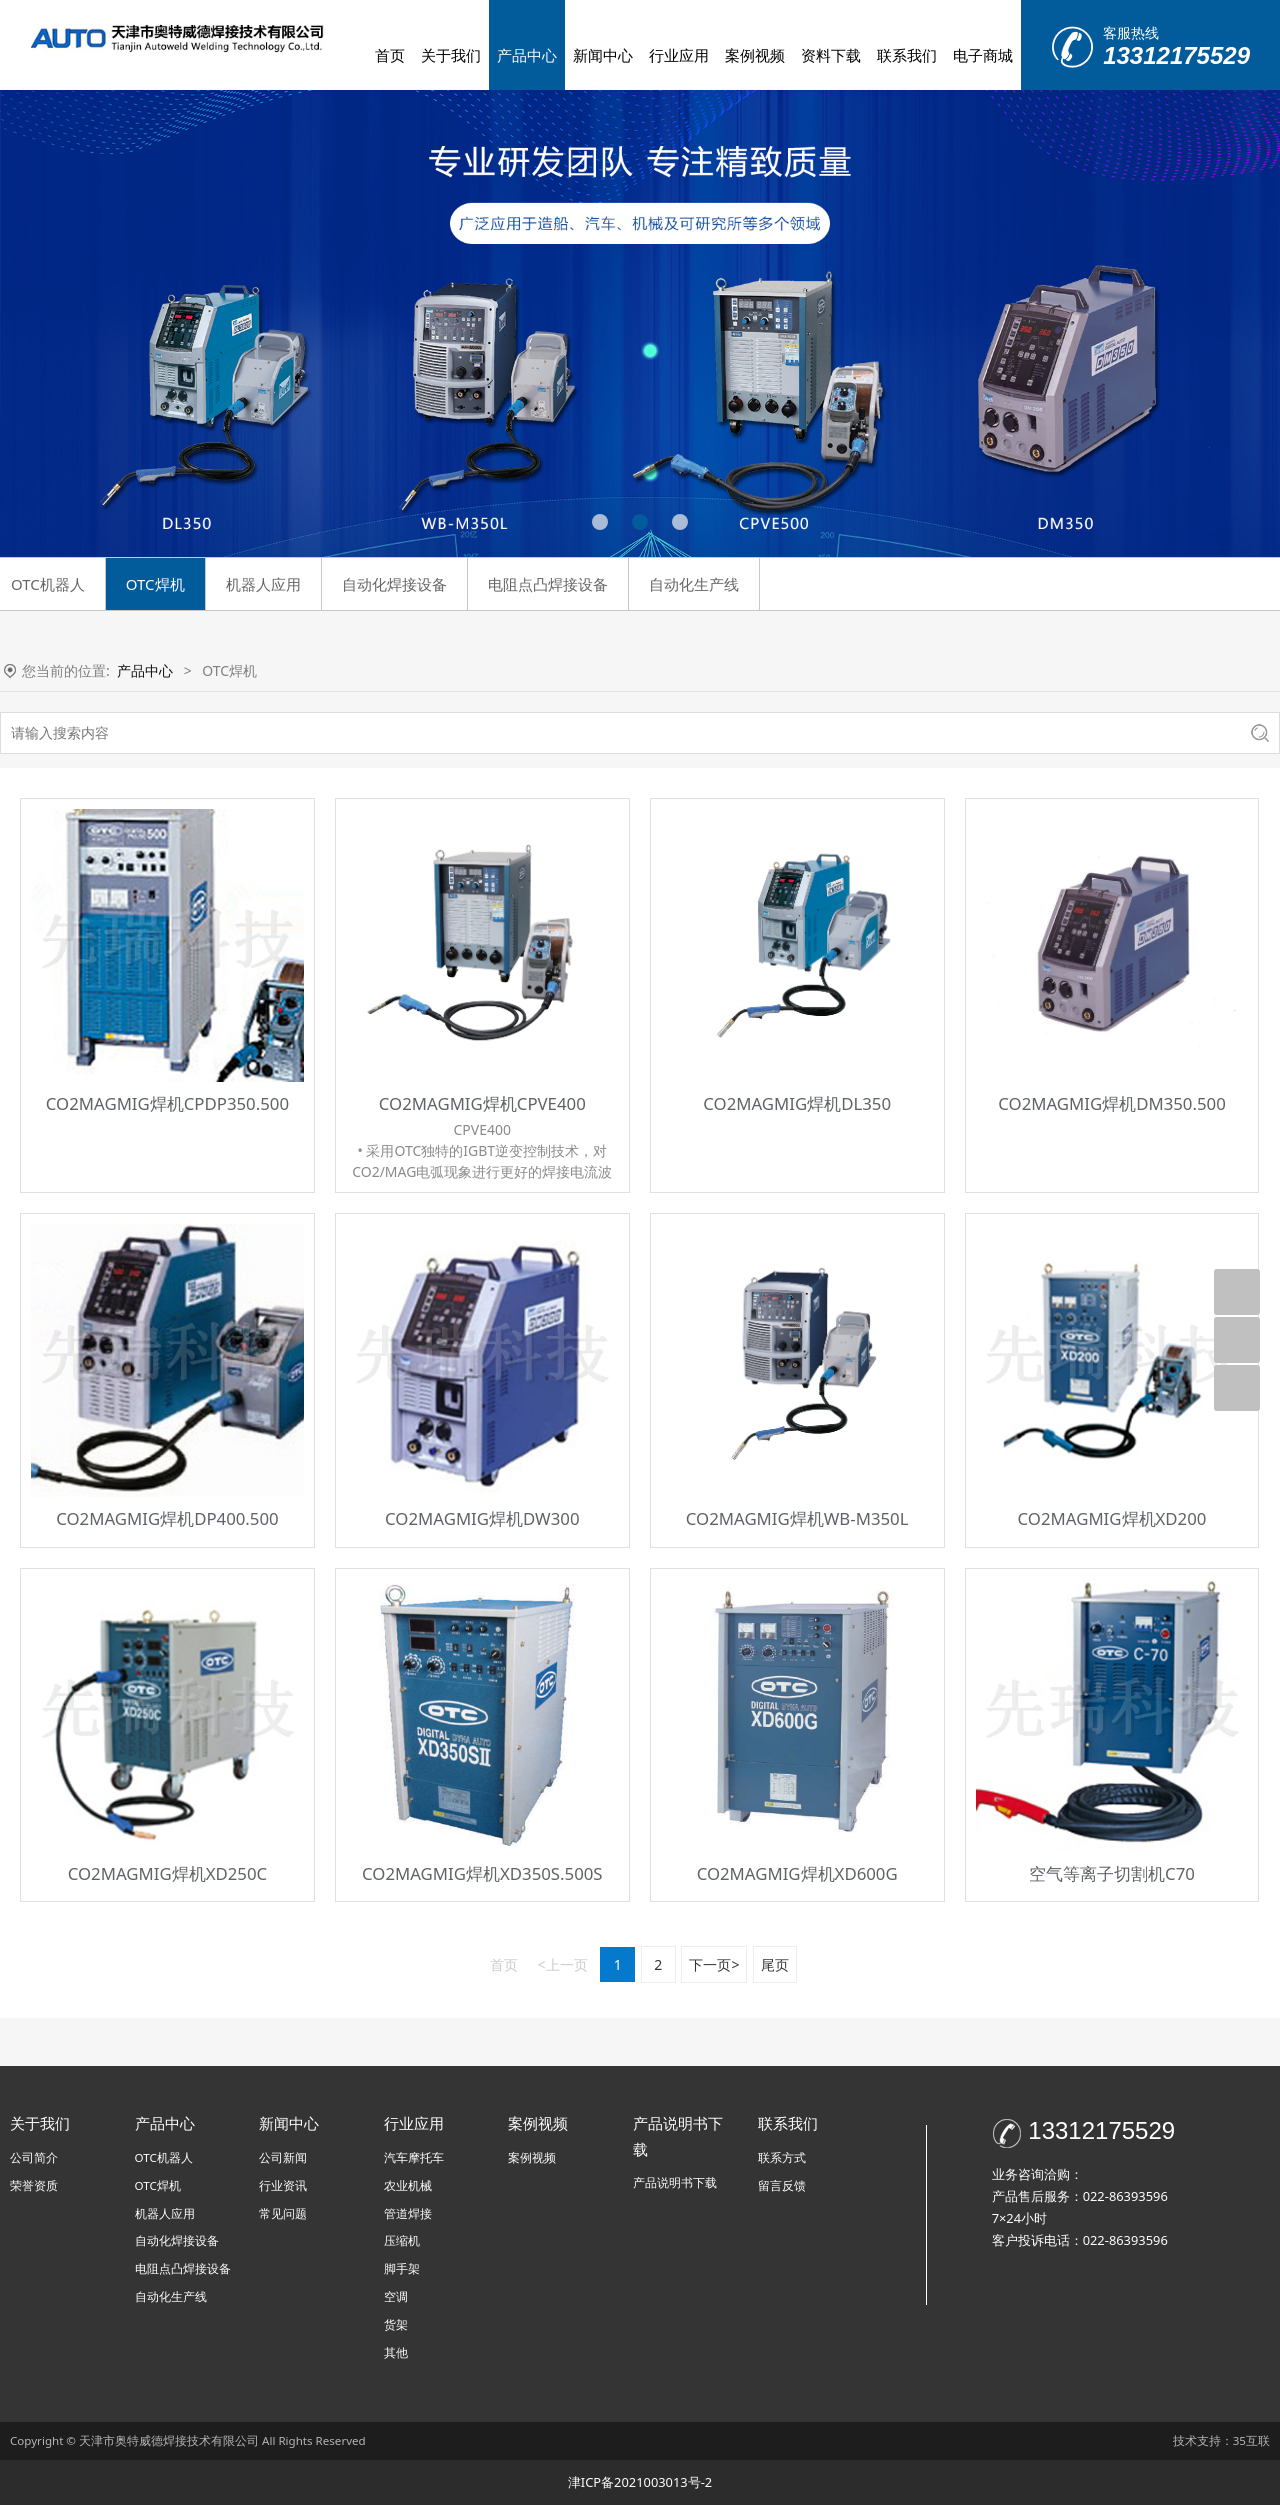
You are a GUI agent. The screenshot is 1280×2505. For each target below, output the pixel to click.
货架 (396, 2324)
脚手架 (402, 2268)
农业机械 (408, 2185)
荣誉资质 (34, 2185)
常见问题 (283, 2213)
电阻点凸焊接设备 (548, 584)
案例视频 (755, 55)
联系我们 (907, 55)
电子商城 (983, 55)
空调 (396, 2296)
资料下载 (831, 55)
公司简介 (34, 2157)
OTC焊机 (155, 584)
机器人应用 (263, 584)
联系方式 (782, 2157)
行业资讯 (283, 2185)
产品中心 (527, 55)
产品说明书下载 (675, 2182)
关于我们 (451, 55)
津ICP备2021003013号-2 (640, 2482)
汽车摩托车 (414, 2157)
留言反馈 (782, 2185)
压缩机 (402, 2240)
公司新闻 (283, 2157)
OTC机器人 (164, 2157)
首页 (390, 55)
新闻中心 (603, 55)
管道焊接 (408, 2213)
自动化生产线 (694, 584)
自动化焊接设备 (394, 584)
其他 (396, 2352)
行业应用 (679, 55)
